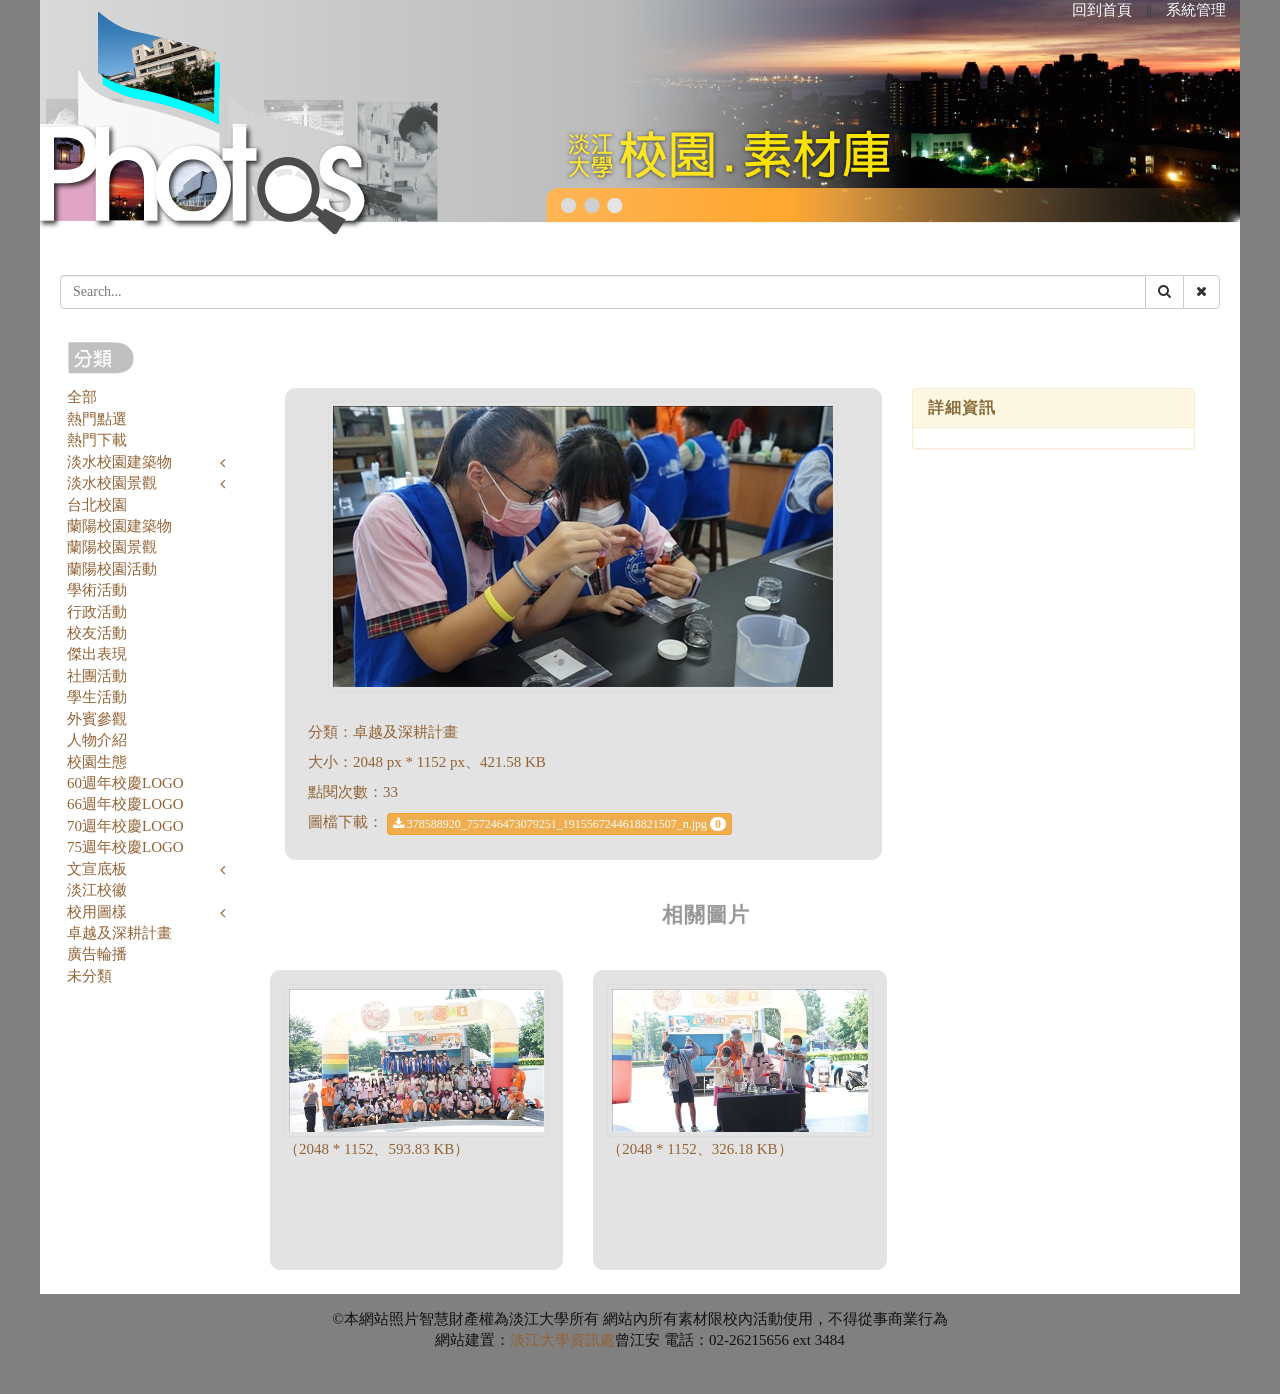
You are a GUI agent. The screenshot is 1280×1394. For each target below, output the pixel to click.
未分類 (89, 976)
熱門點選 (97, 419)
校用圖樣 (97, 912)
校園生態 (97, 762)
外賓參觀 (97, 719)
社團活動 (97, 676)
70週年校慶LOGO (125, 826)
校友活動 (97, 633)
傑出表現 (97, 654)
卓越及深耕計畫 (119, 933)
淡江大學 (540, 1340)
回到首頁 (1102, 10)
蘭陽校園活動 (112, 569)
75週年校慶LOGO (125, 847)
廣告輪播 (97, 954)
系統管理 (1196, 10)
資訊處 (592, 1340)
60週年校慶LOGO (125, 783)
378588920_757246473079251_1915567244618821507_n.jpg (559, 824)
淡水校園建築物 (119, 462)
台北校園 (97, 505)
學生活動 (97, 697)
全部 (82, 397)
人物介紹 (97, 740)
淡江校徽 (97, 890)
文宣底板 (97, 869)
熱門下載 (97, 440)
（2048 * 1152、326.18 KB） (699, 1149)
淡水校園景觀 (112, 483)
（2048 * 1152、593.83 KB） (376, 1149)
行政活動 (97, 612)
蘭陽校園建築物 (119, 526)
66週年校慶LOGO (125, 804)
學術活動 (97, 590)
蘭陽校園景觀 (112, 547)
